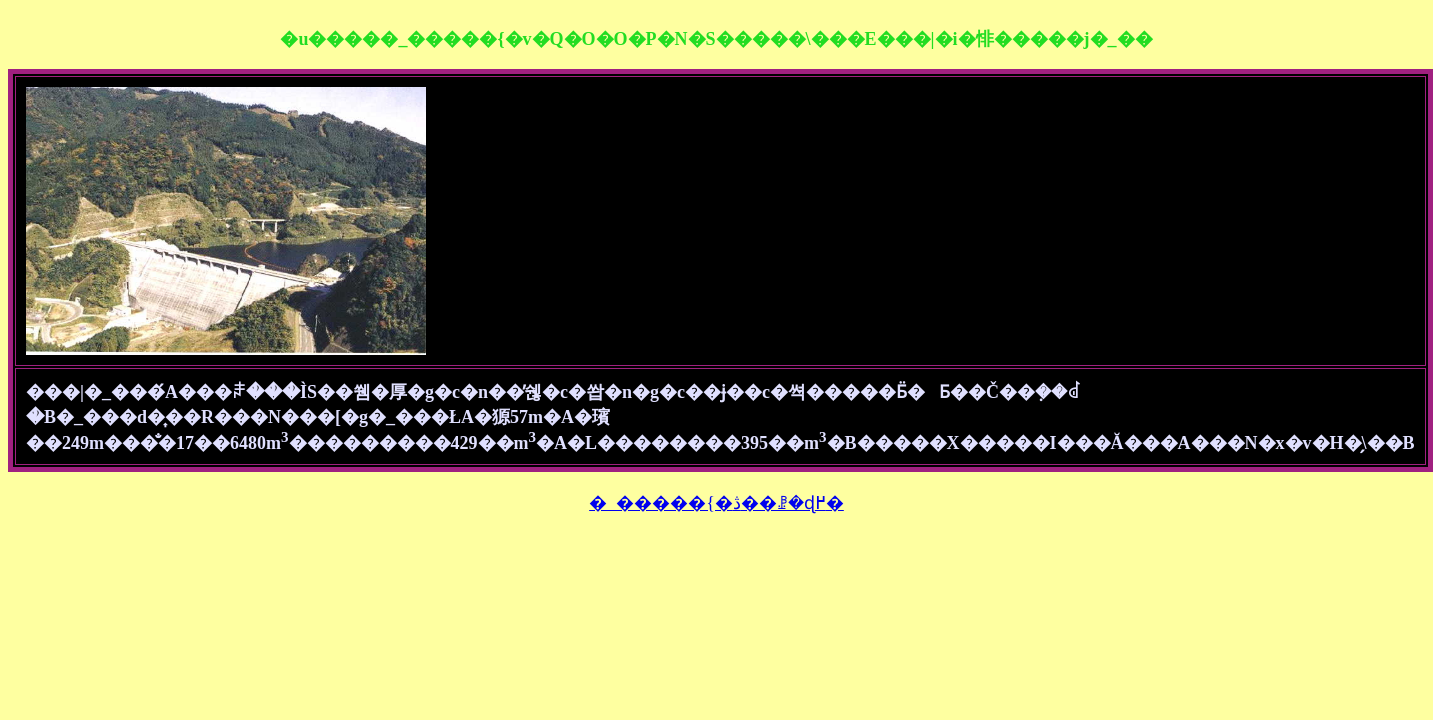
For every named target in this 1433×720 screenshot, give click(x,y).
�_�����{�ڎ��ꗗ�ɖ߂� (716, 503)
